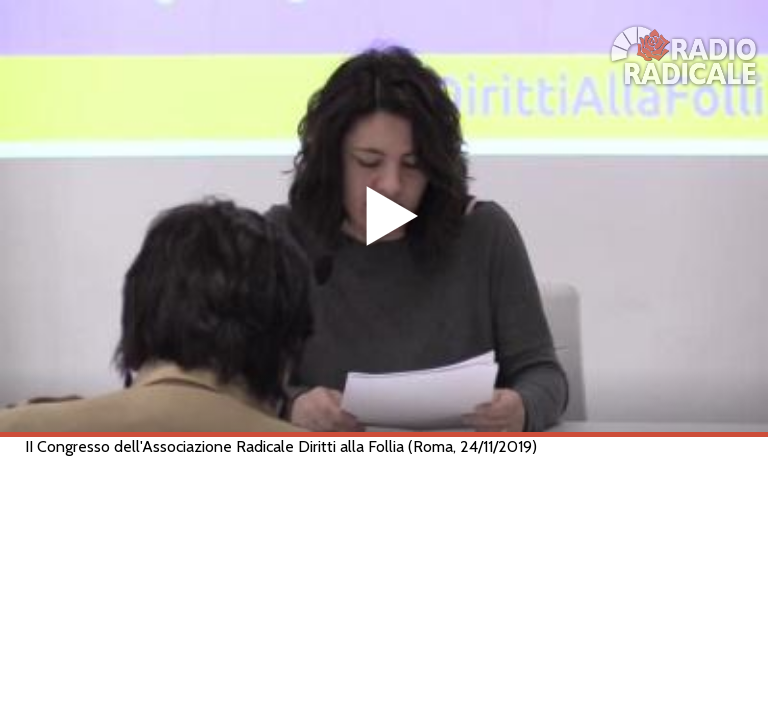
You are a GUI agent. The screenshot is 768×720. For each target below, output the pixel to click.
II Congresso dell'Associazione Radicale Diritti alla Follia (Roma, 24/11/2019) (281, 446)
